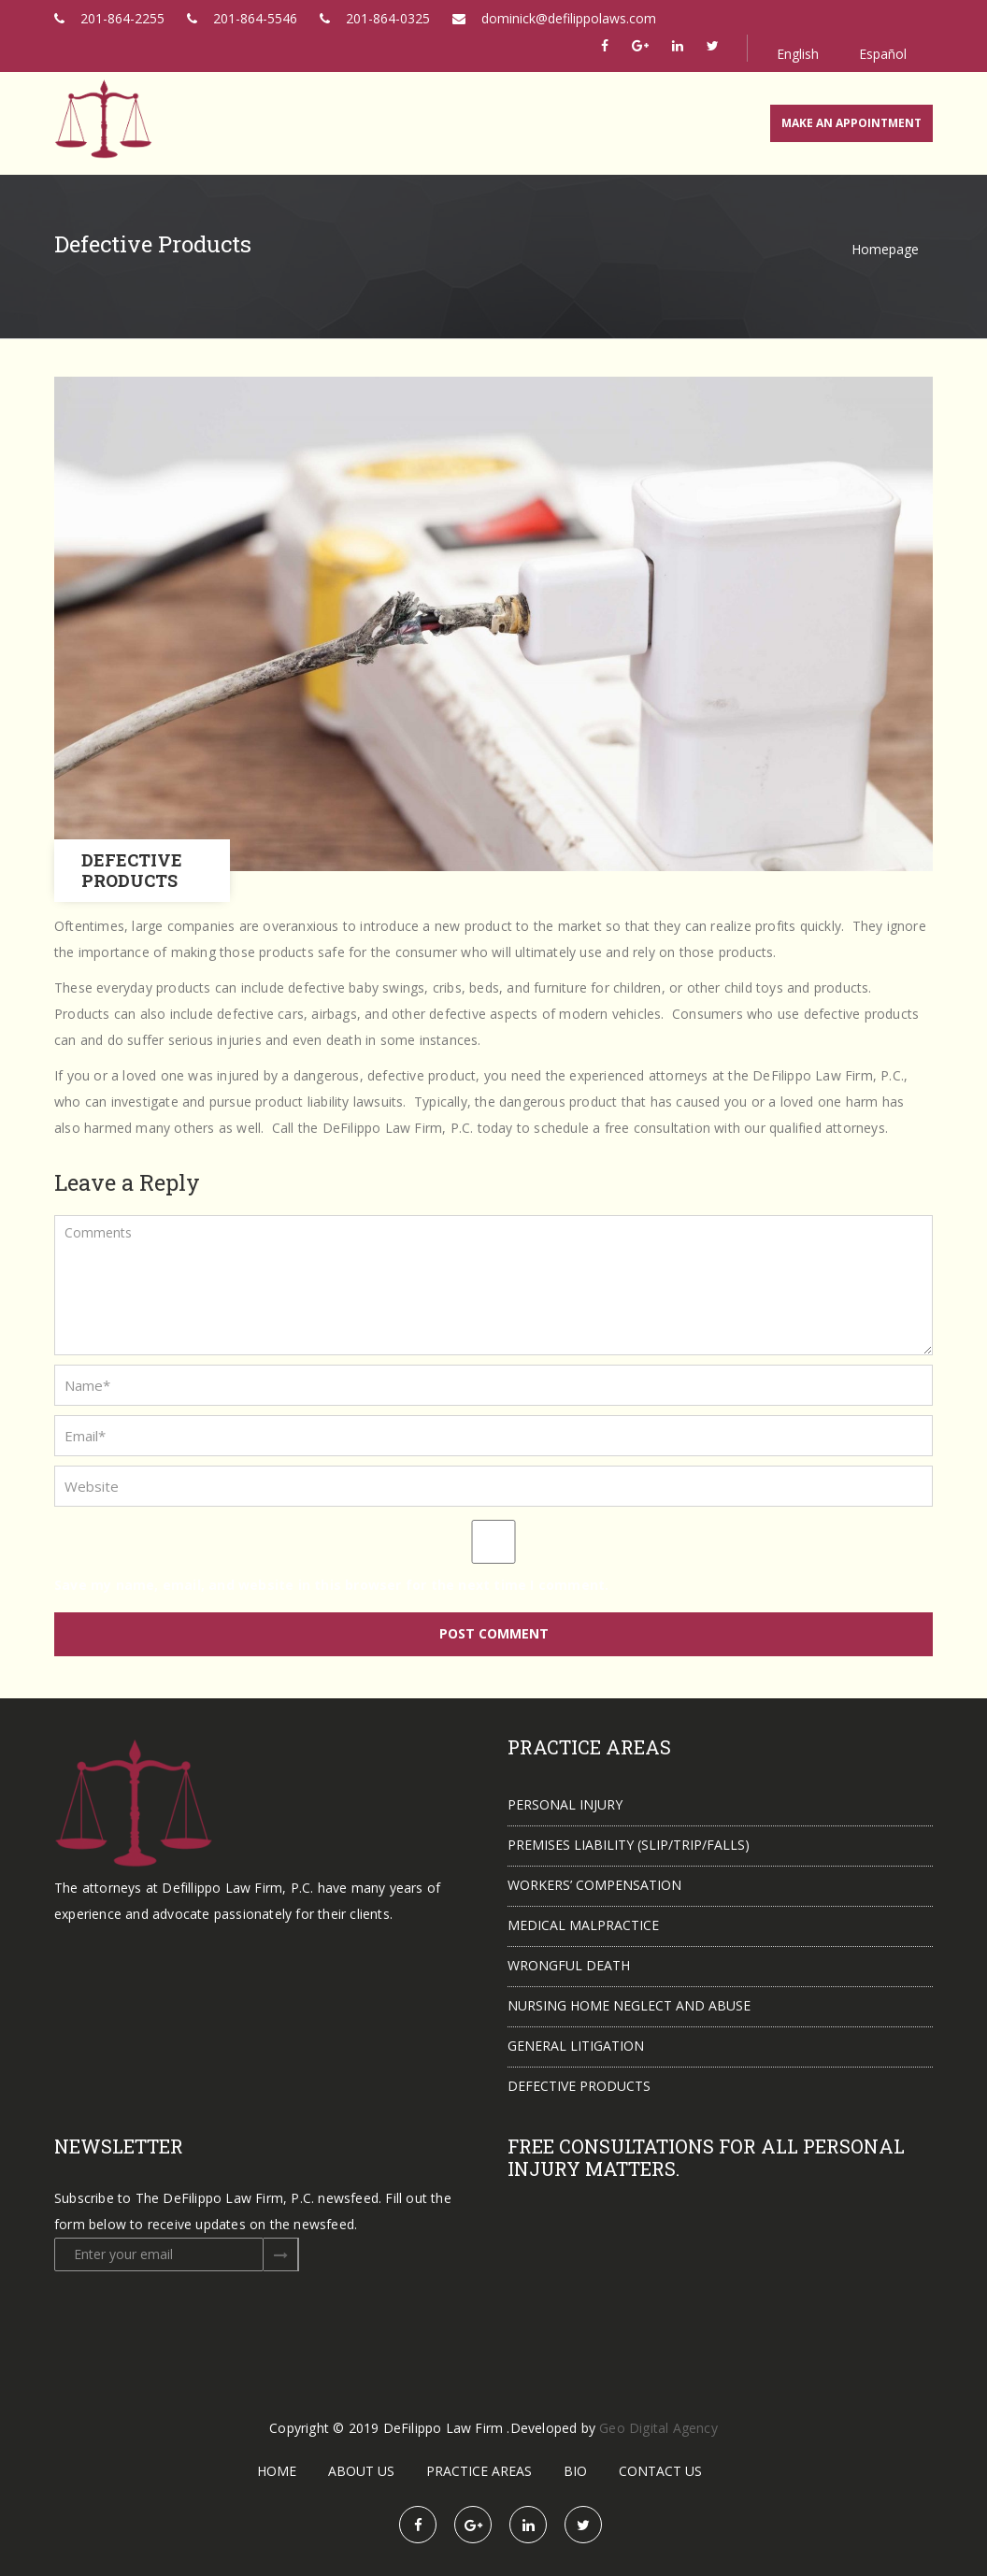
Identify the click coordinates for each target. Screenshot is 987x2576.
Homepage (885, 249)
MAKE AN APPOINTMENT (851, 123)
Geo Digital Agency (658, 2428)
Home (276, 2471)
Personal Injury (565, 1804)
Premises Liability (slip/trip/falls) (629, 1844)
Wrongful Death (569, 1965)
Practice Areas (479, 2471)
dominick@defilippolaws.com (554, 18)
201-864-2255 (109, 18)
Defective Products (579, 2086)
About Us (361, 2471)
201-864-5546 (242, 18)
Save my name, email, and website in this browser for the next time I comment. (331, 1585)
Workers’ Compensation (594, 1885)
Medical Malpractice (583, 1925)
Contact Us (660, 2471)
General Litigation (576, 2045)
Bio (575, 2471)
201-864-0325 (375, 18)
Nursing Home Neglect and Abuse (629, 2005)
